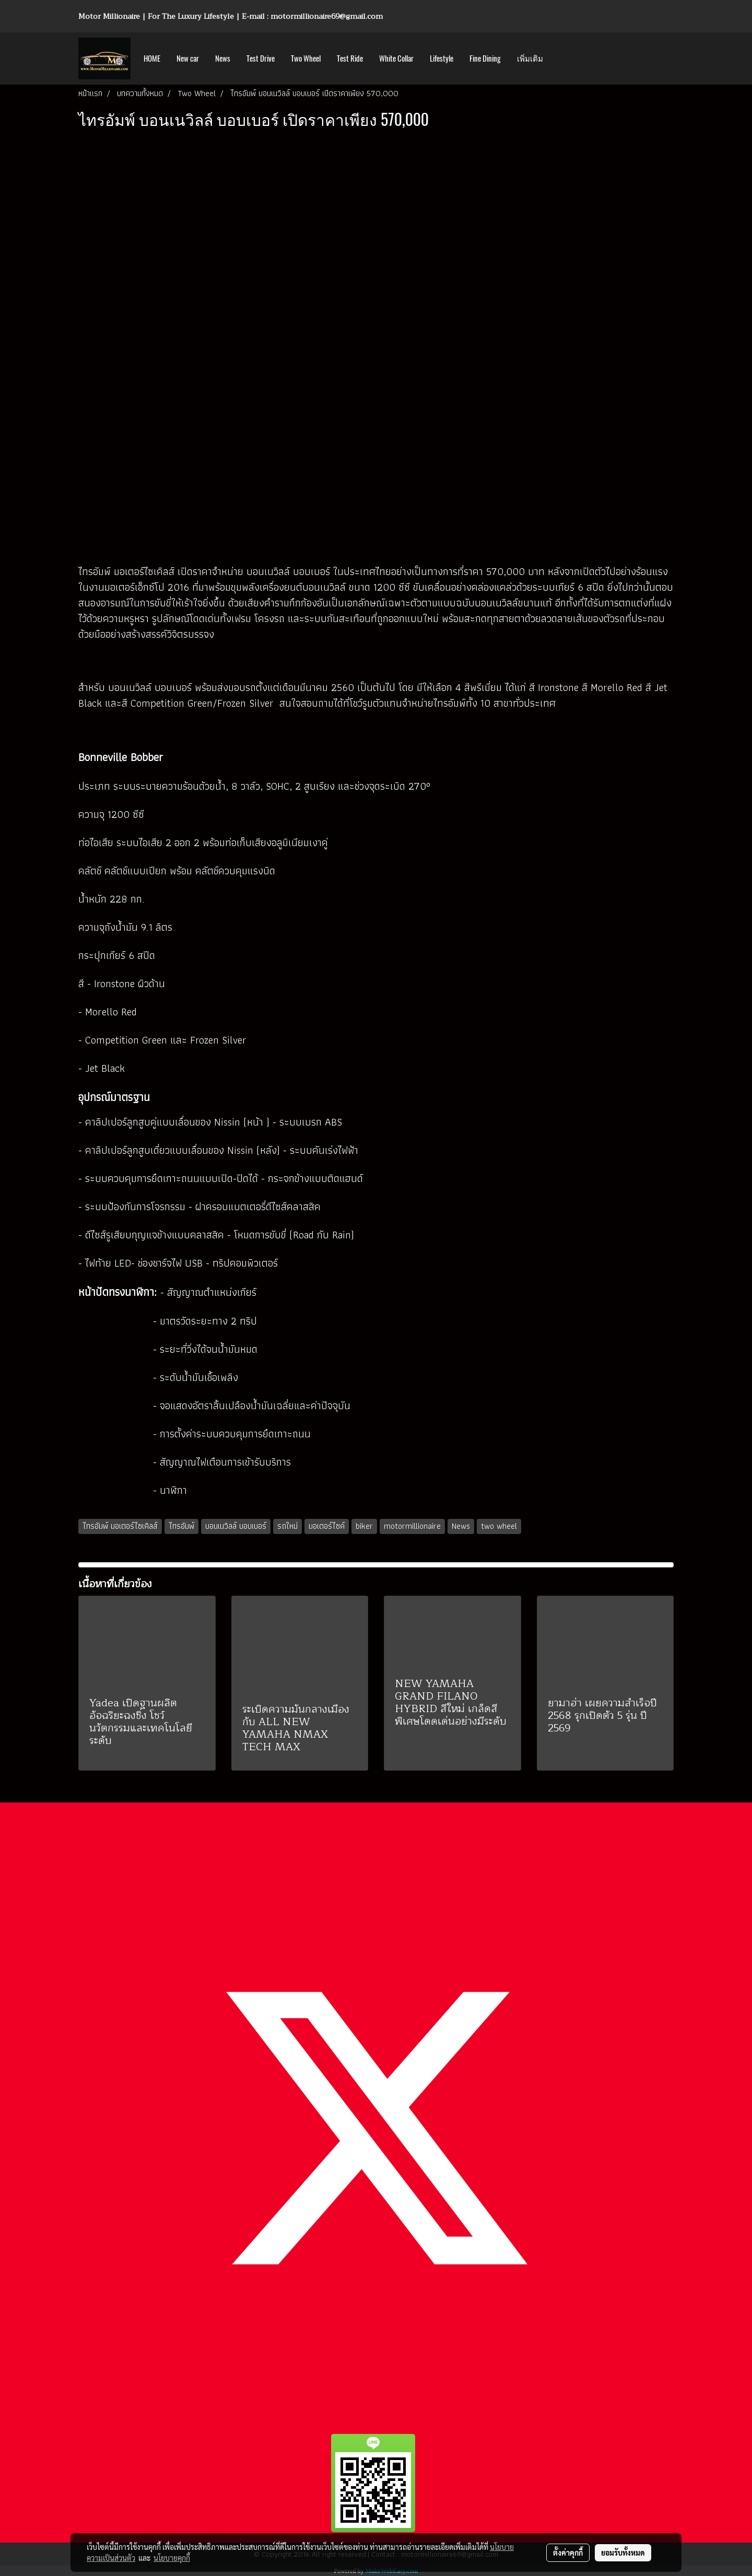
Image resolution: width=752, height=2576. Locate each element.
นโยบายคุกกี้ (172, 2557)
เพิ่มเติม (530, 58)
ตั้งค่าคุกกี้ (568, 2552)
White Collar (396, 58)
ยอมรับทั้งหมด (623, 2552)
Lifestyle (441, 58)
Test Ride (350, 58)
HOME (152, 58)
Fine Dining (485, 58)
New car (188, 58)
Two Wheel (306, 58)
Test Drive (260, 58)
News (222, 58)
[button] (560, 58)
